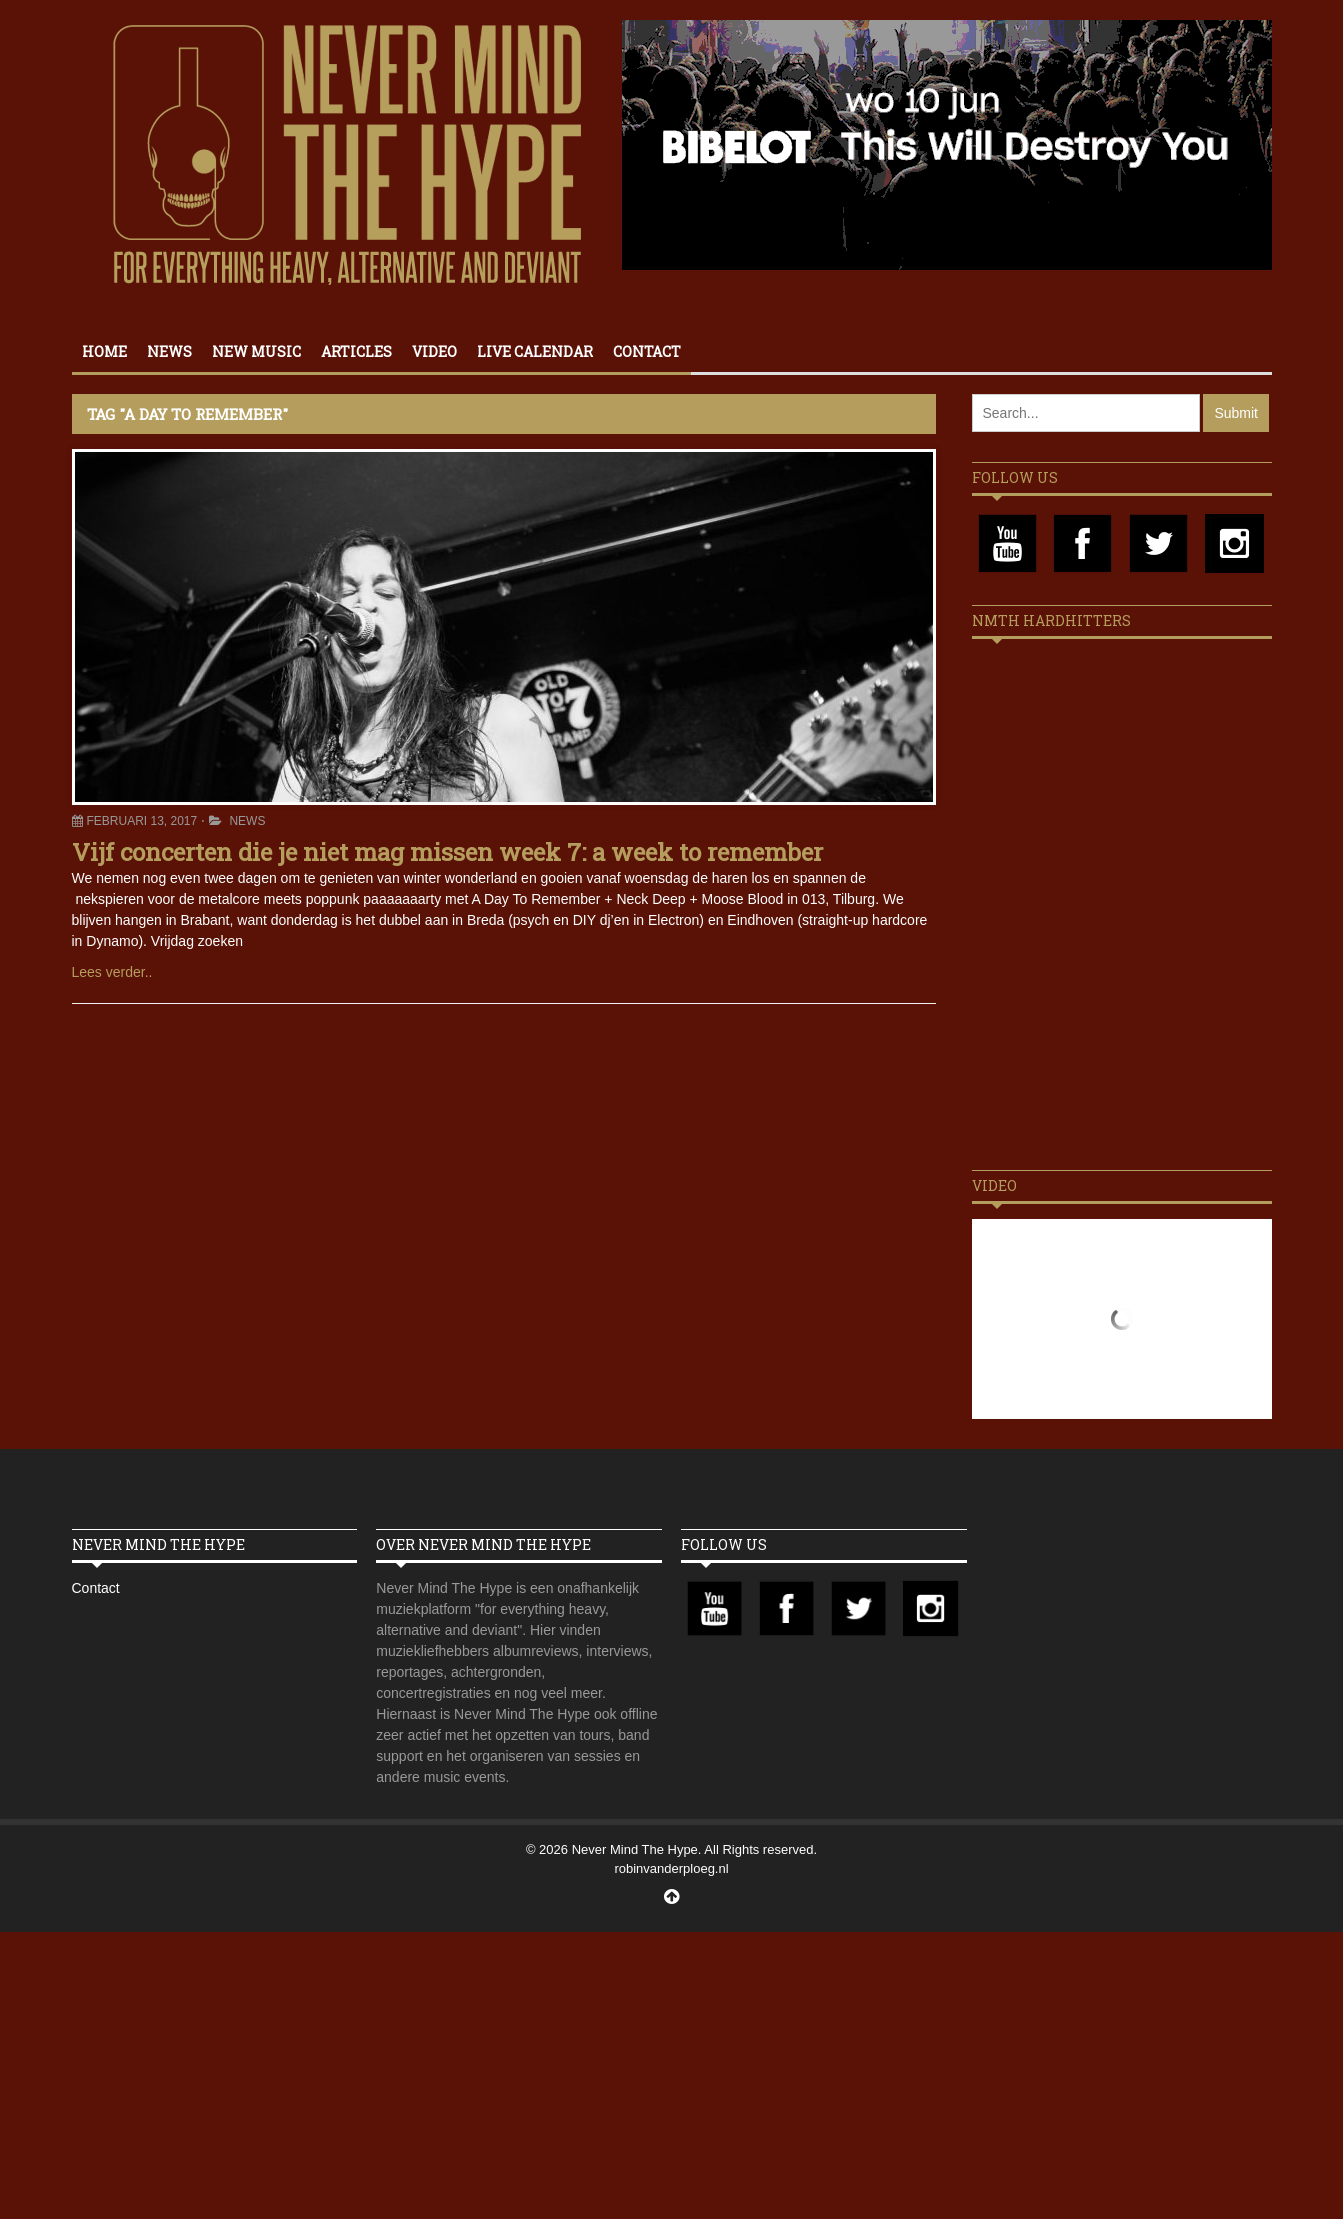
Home (104, 351)
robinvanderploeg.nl (671, 1868)
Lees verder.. (112, 972)
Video (434, 351)
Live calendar (535, 351)
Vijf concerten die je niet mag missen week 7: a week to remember (447, 852)
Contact (647, 351)
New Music (256, 351)
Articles (356, 351)
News (169, 351)
